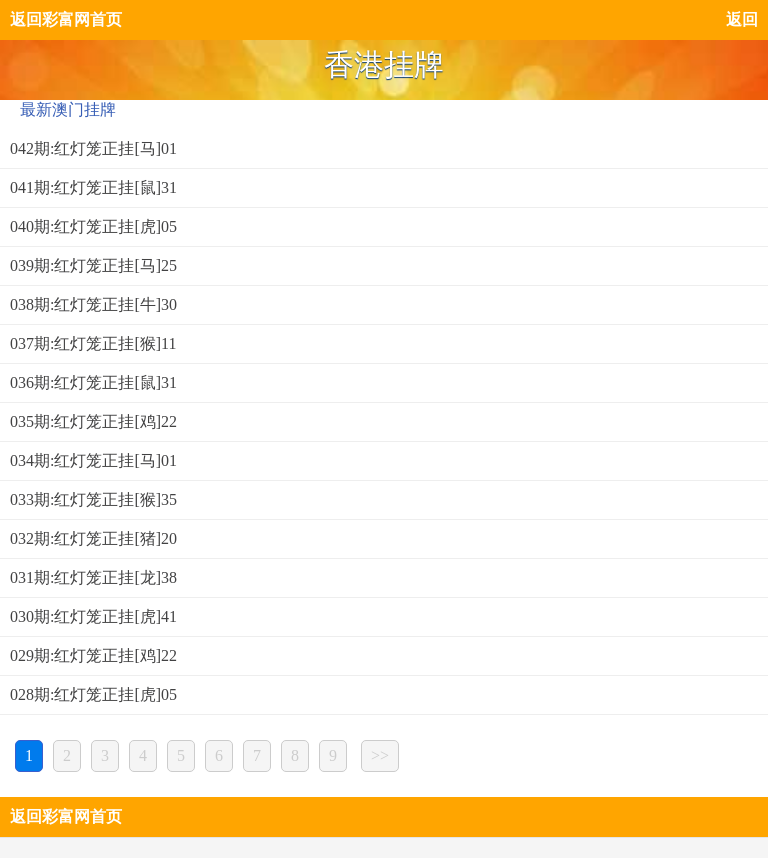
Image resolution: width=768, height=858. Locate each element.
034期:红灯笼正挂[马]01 (93, 460)
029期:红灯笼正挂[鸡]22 (93, 655)
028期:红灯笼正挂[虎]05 (93, 694)
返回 (742, 19)
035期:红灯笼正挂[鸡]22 (93, 421)
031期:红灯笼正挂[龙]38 (93, 577)
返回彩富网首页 (66, 19)
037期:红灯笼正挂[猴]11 (93, 343)
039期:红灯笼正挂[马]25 (93, 265)
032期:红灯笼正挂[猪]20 (93, 538)
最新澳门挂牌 (68, 109)
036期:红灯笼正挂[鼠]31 (93, 382)
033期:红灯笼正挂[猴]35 (93, 499)
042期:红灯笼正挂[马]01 (93, 148)
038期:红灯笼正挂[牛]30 (93, 304)
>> (380, 755)
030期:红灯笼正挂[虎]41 (93, 616)
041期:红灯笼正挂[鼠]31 (93, 187)
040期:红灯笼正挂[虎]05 (93, 226)
